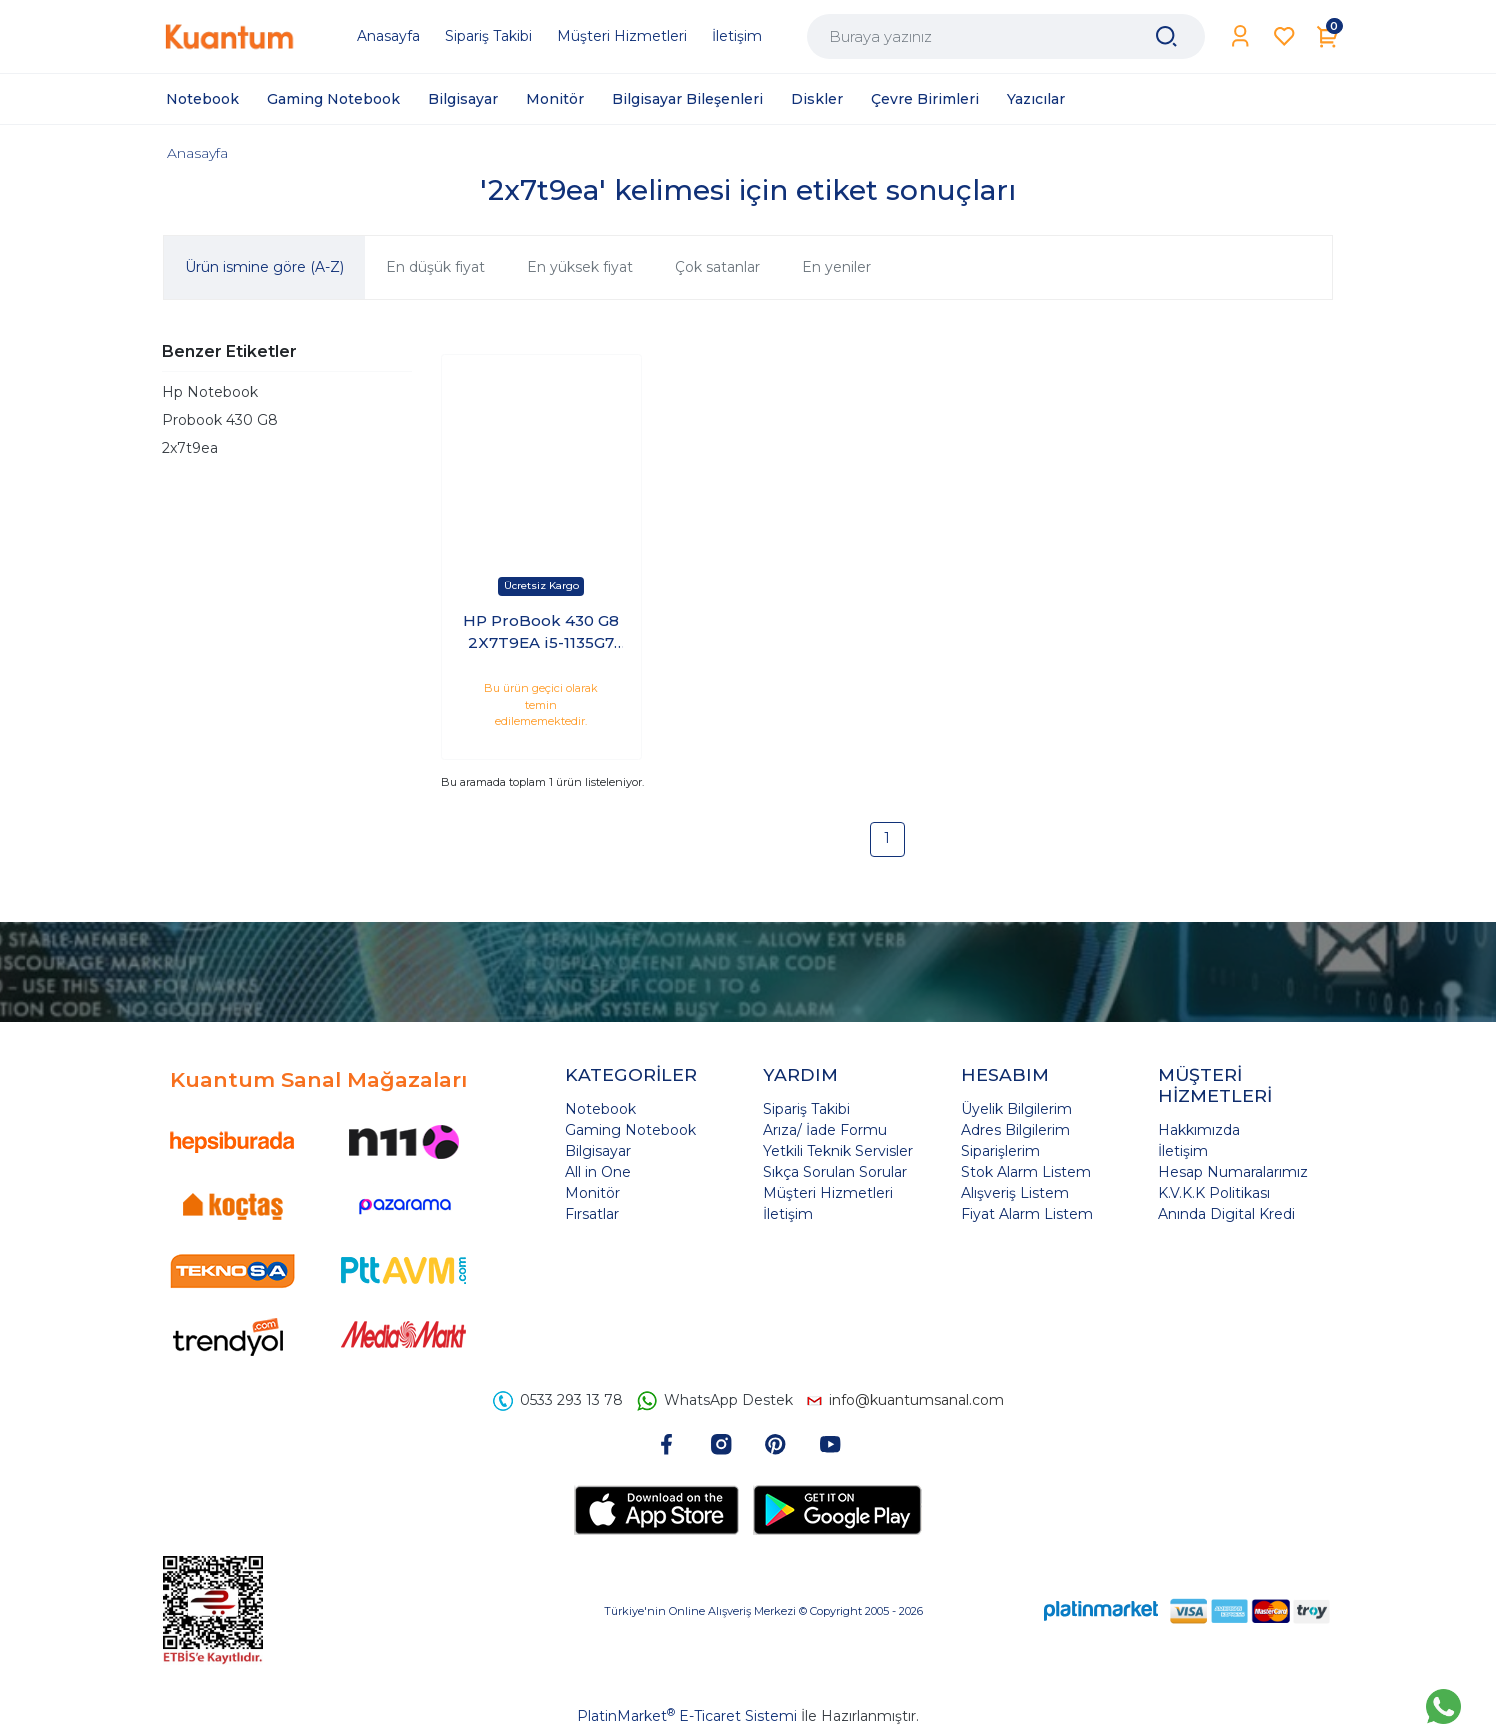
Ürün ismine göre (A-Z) (264, 267)
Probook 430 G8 (220, 420)
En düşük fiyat (435, 267)
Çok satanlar (717, 267)
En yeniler (836, 267)
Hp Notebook (210, 392)
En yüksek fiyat (580, 267)
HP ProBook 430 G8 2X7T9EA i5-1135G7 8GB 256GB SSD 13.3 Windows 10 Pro (541, 633)
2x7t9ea (190, 448)
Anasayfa (197, 153)
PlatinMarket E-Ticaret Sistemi (687, 1716)
